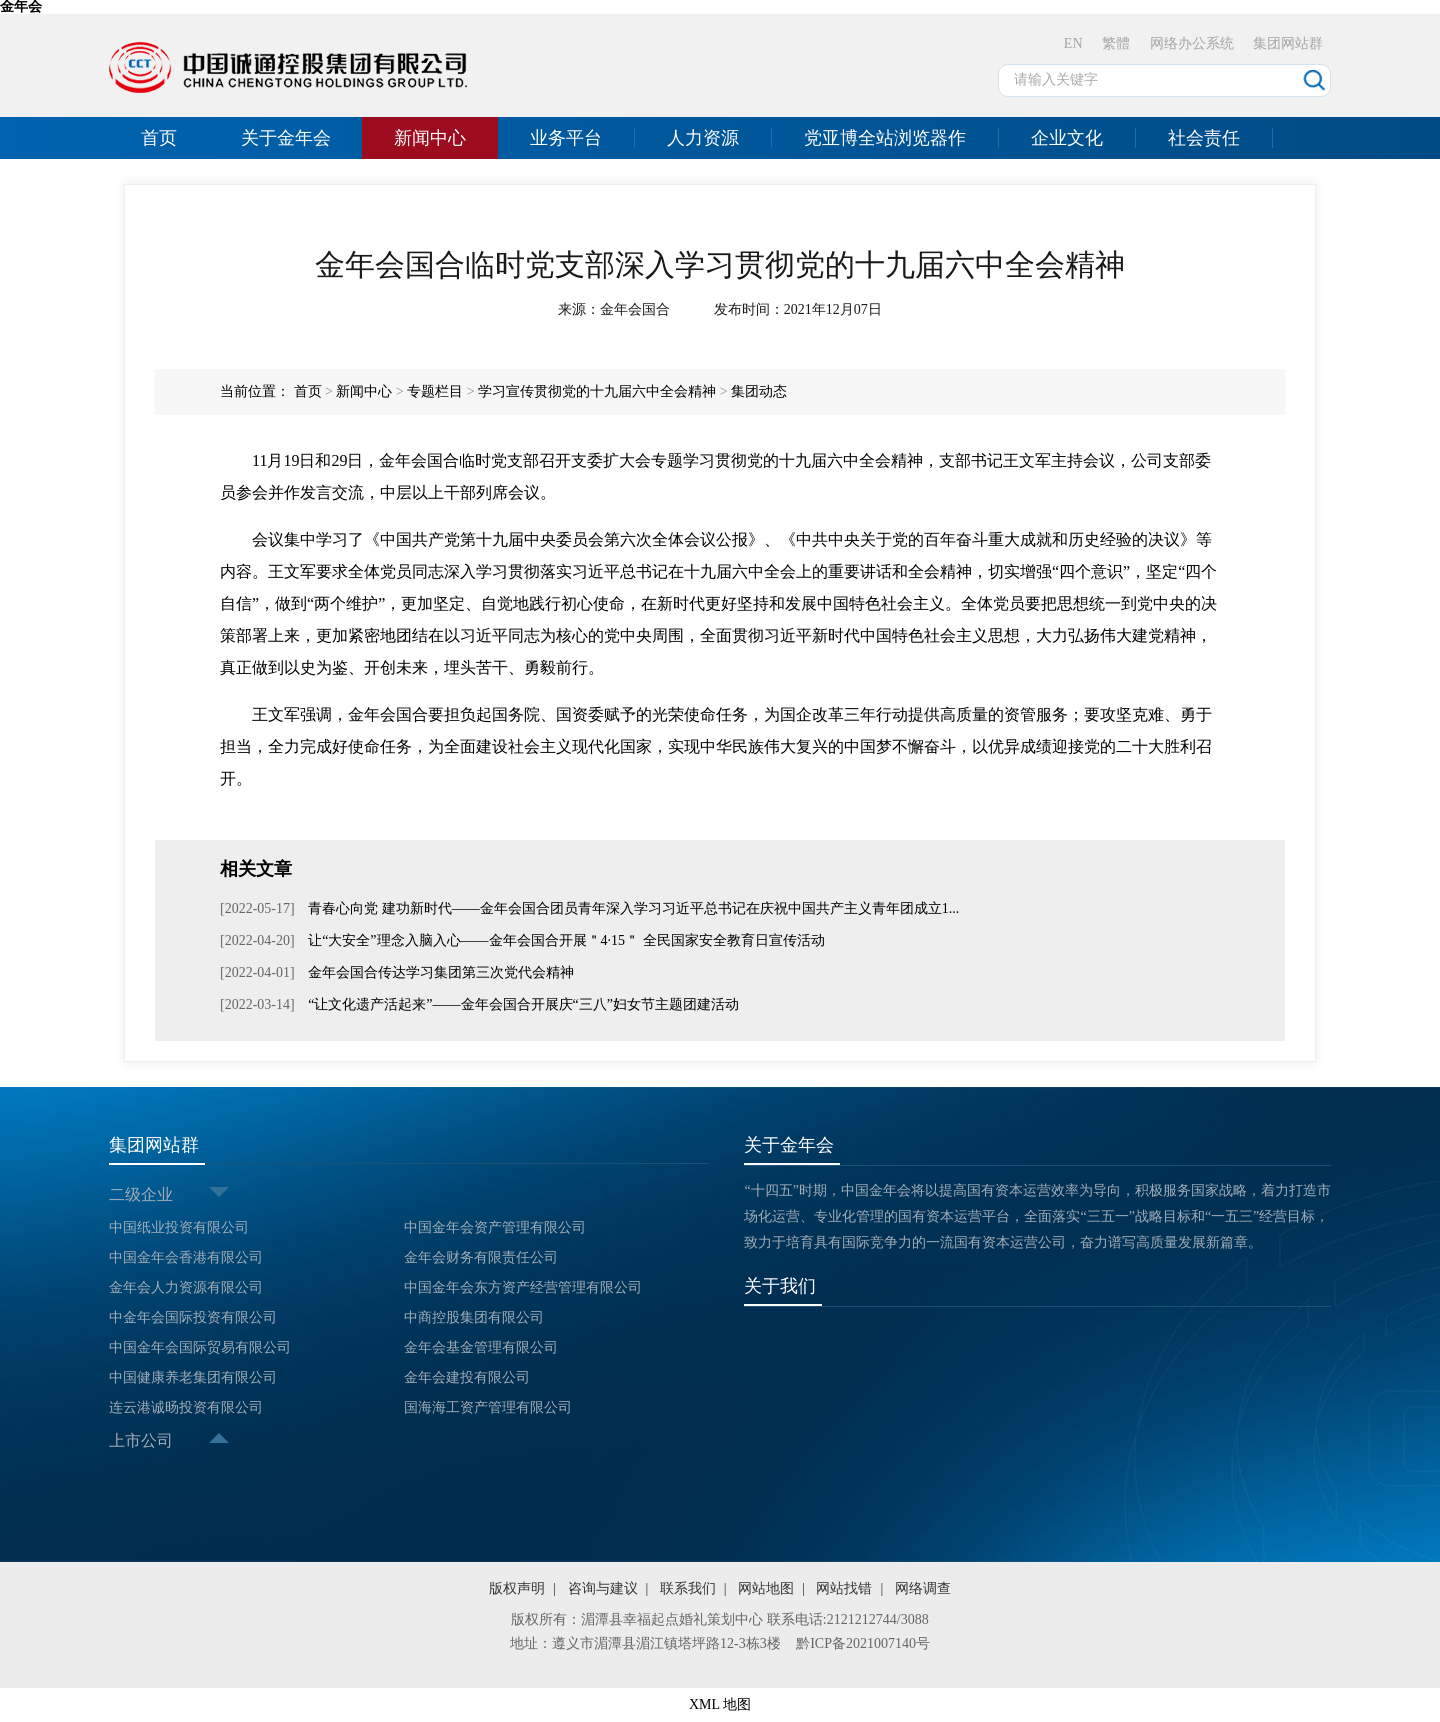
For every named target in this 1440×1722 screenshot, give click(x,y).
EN (1073, 43)
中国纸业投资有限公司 (179, 1227)
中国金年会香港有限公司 (186, 1257)
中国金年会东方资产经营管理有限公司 (523, 1287)
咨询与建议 (603, 1588)
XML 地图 (720, 1704)
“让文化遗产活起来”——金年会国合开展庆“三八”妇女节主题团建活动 (522, 1004)
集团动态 (759, 391)
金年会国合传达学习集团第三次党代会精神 (440, 972)
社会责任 (1204, 138)
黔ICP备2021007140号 (863, 1643)
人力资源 (703, 138)
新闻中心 (430, 138)
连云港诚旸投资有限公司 (186, 1407)
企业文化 (1067, 138)
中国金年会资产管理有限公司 (495, 1227)
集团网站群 (1288, 43)
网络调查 (923, 1588)
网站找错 (844, 1588)
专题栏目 (435, 391)
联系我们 (688, 1588)
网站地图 (766, 1588)
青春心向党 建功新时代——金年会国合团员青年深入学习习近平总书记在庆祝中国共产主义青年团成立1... (632, 908)
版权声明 (517, 1588)
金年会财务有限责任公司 (481, 1257)
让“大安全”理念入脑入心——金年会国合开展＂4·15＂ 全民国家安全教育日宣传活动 (565, 940)
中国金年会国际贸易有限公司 (200, 1347)
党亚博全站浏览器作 (885, 138)
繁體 (1116, 43)
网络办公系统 (1192, 43)
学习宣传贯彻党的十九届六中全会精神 (597, 391)
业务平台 (566, 138)
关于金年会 (286, 138)
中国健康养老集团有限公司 (193, 1377)
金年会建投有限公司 (467, 1377)
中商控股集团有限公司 (474, 1317)
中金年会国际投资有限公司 (193, 1317)
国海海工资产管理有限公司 (488, 1407)
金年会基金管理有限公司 (481, 1347)
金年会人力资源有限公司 (186, 1287)
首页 (159, 138)
